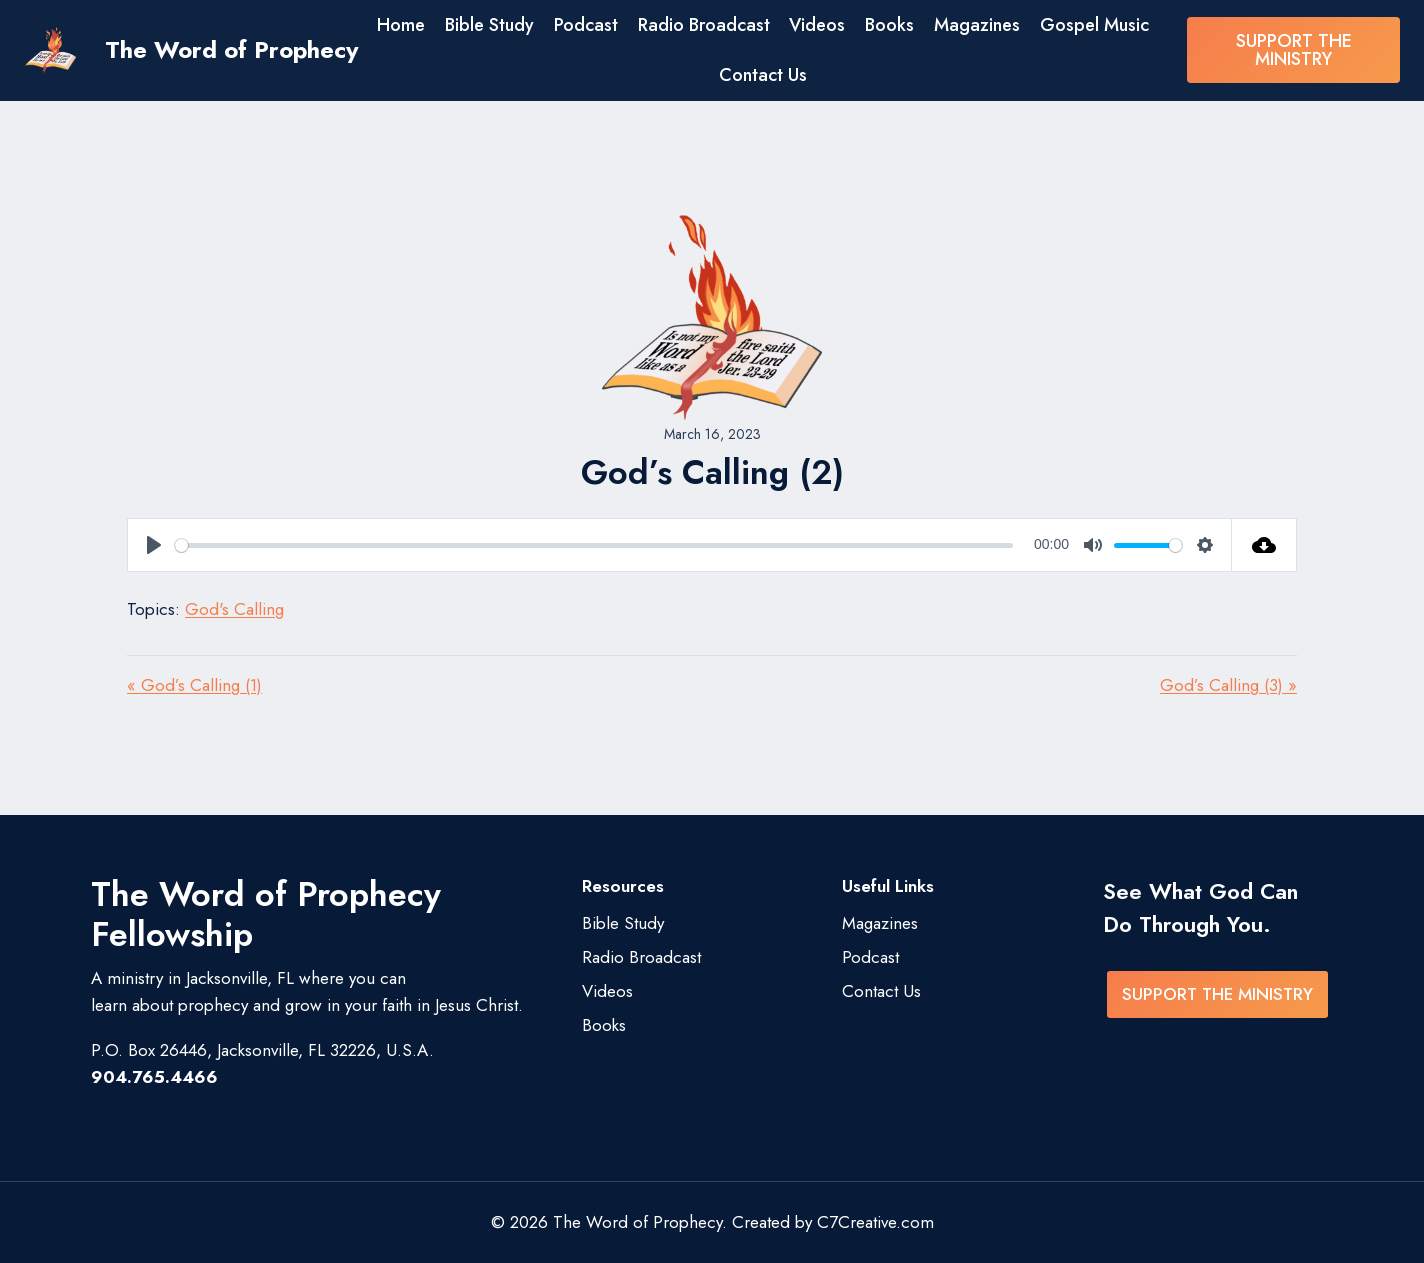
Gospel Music (1094, 25)
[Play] (154, 545)
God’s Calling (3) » (1228, 685)
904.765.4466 (154, 1077)
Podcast (586, 25)
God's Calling (234, 609)
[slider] (594, 545)
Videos (817, 25)
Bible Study (489, 25)
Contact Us (763, 75)
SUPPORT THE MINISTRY (1294, 50)
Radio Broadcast (704, 25)
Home (401, 25)
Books (889, 25)
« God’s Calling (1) (194, 685)
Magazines (977, 25)
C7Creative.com (875, 1222)
